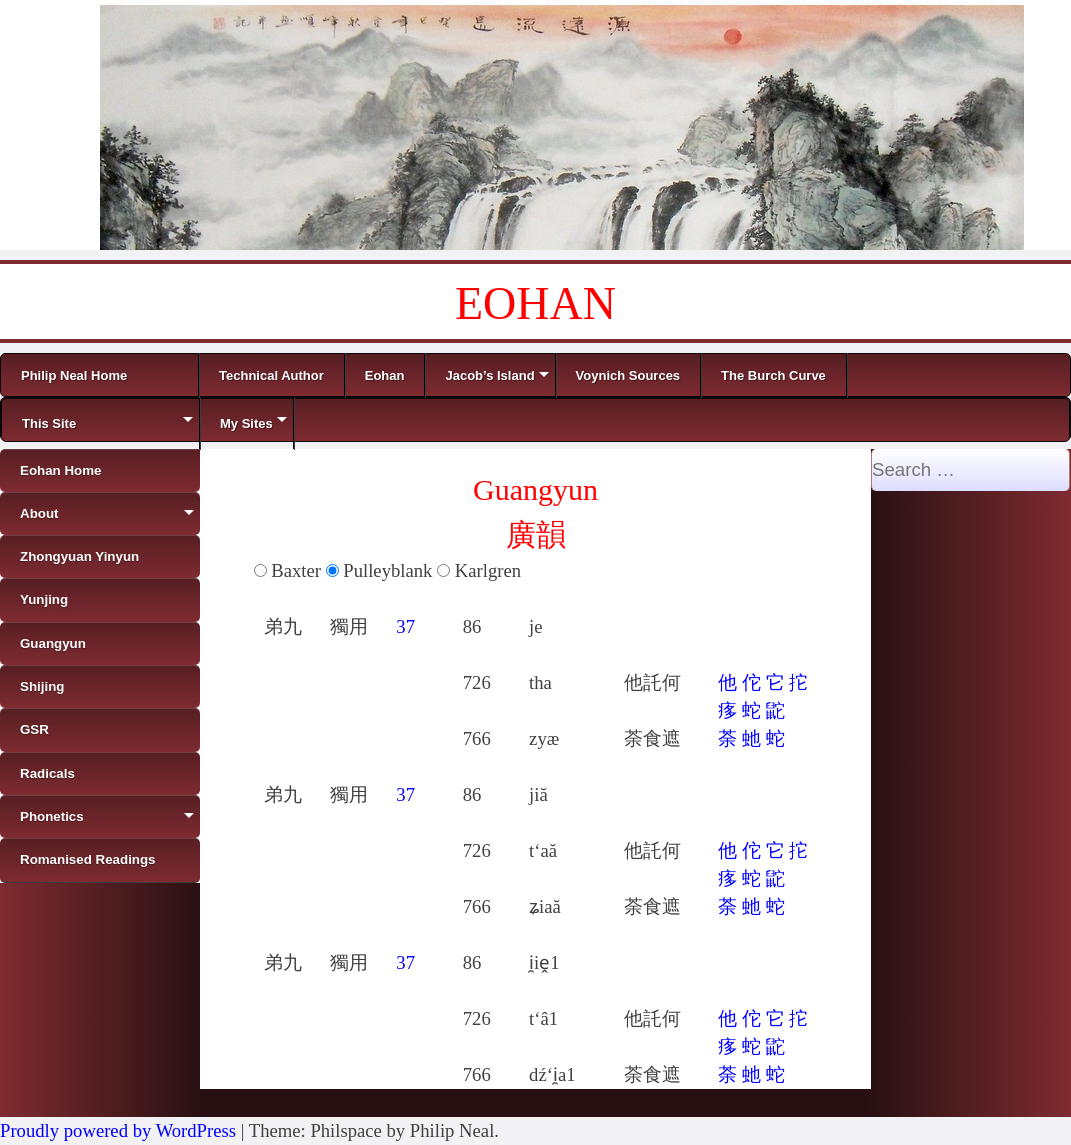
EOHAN (535, 303)
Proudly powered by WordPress (118, 1130)
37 (405, 626)
